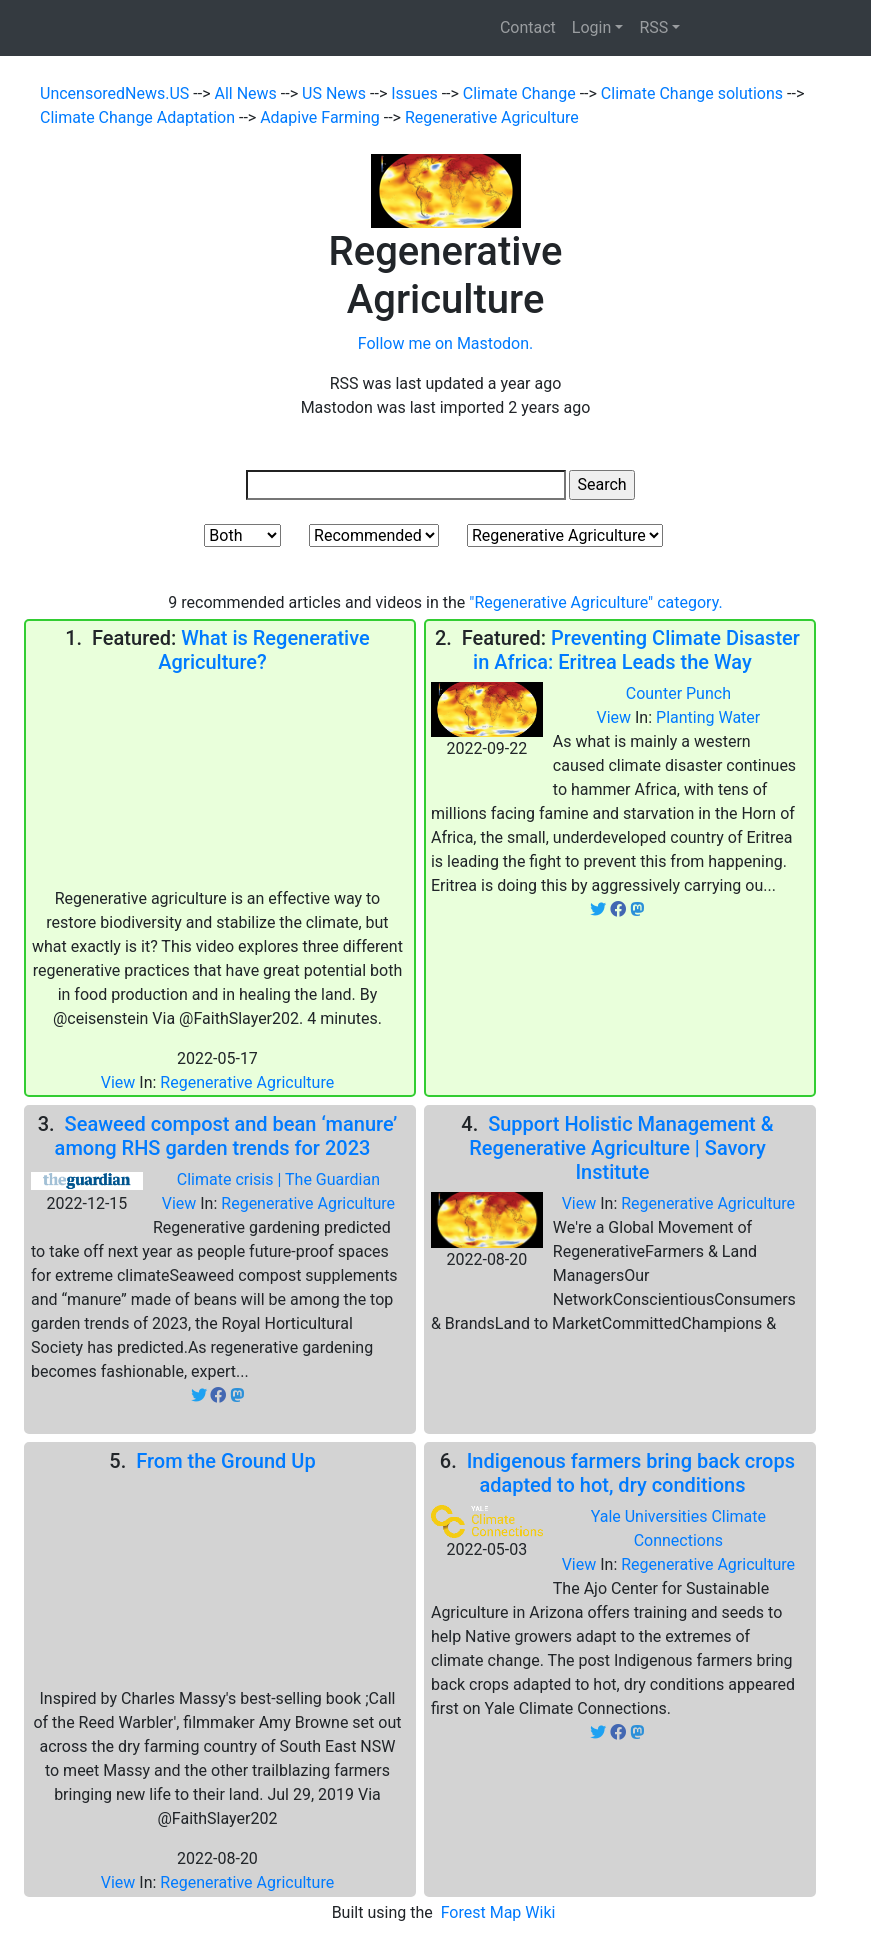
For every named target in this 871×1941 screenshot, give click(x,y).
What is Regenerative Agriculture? (264, 650)
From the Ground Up (230, 1461)
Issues (416, 93)
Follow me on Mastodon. (445, 343)
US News (336, 93)
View (120, 1082)
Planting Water (708, 717)
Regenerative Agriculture (492, 117)
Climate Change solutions (694, 93)
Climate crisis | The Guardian (278, 1179)
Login (591, 27)
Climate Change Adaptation (139, 117)
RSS (653, 27)
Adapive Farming (322, 117)
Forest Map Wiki (500, 1912)
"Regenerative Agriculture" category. (595, 602)
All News (248, 93)
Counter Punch (678, 693)
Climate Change (521, 93)
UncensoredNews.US (116, 93)
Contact (528, 27)
